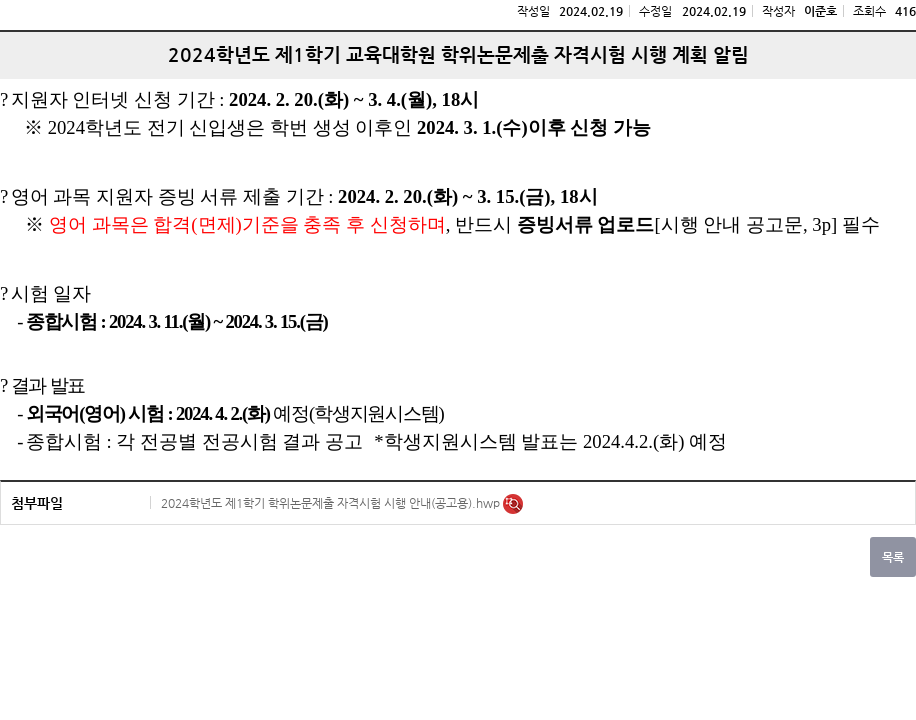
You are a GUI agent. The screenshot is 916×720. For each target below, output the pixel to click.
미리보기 (513, 504)
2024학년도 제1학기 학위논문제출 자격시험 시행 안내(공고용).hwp (332, 503)
